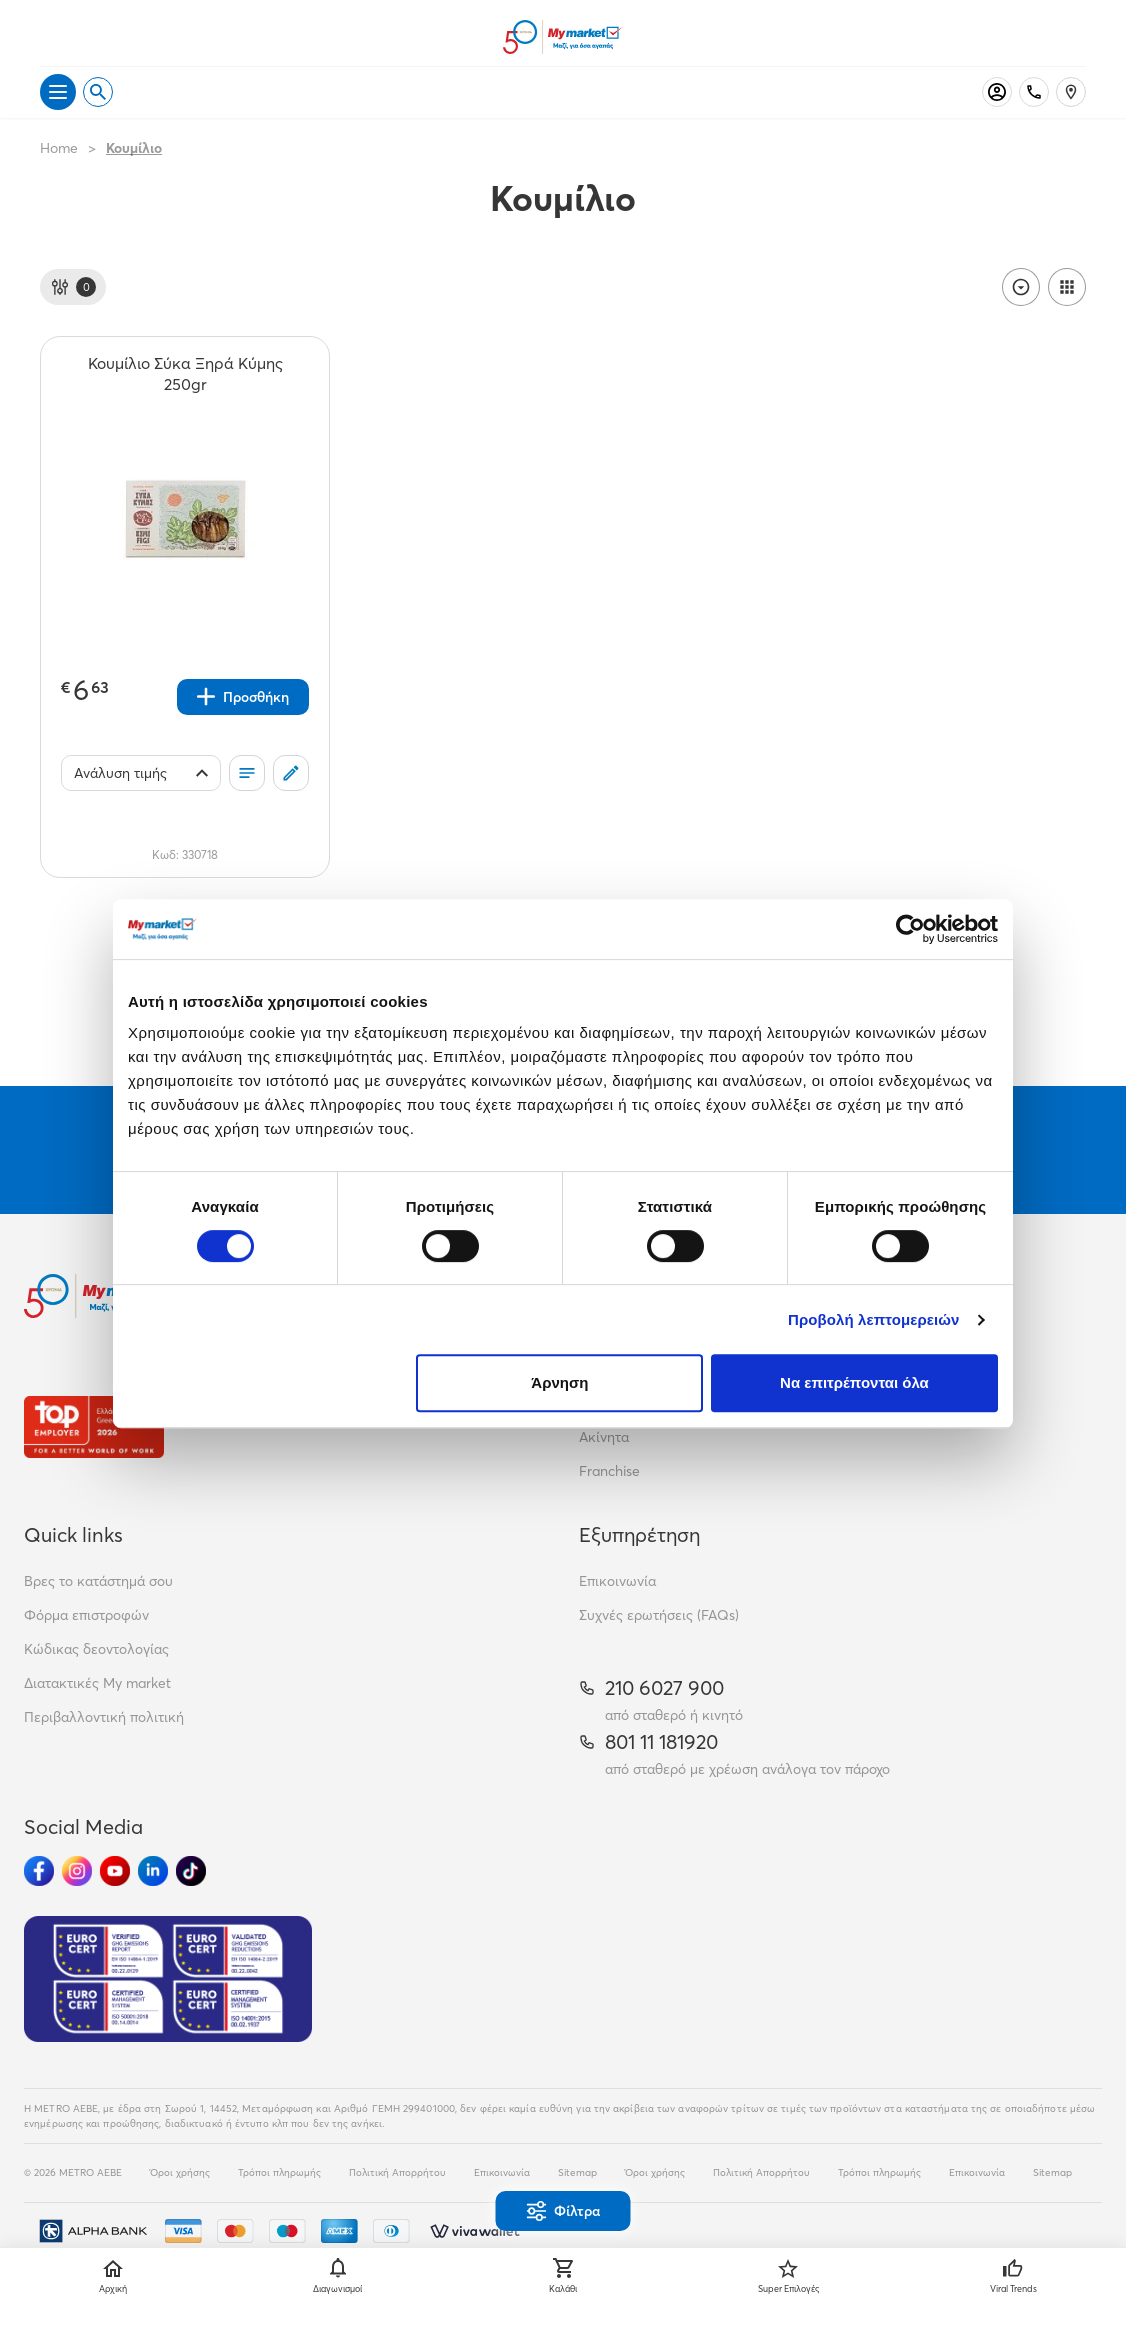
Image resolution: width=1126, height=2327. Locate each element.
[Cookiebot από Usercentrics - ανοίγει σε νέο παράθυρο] (910, 929)
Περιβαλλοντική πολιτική (104, 1717)
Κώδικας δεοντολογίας (96, 1649)
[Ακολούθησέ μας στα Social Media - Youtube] (115, 1871)
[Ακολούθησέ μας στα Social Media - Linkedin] (153, 1871)
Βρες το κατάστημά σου (98, 1581)
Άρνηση (559, 1382)
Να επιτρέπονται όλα (854, 1382)
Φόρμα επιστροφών (86, 1615)
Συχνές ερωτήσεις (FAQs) (659, 1615)
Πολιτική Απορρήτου (397, 2172)
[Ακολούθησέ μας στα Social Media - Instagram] (77, 1871)
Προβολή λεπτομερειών (874, 1319)
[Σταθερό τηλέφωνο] (1034, 92)
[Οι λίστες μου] (247, 773)
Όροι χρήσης (180, 2172)
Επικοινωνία (617, 1581)
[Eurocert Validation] (168, 1979)
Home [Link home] (59, 148)
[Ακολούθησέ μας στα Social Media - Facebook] (39, 1871)
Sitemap (577, 2172)
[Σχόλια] (291, 773)
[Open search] (98, 92)
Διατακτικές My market (97, 1683)
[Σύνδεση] (997, 92)
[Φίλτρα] (73, 287)
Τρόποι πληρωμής (279, 2172)
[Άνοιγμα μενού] (58, 92)
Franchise (609, 1471)
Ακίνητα (604, 1437)
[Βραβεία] (94, 1426)
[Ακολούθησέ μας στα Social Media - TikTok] (191, 1871)
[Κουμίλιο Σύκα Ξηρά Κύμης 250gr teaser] (185, 374)
